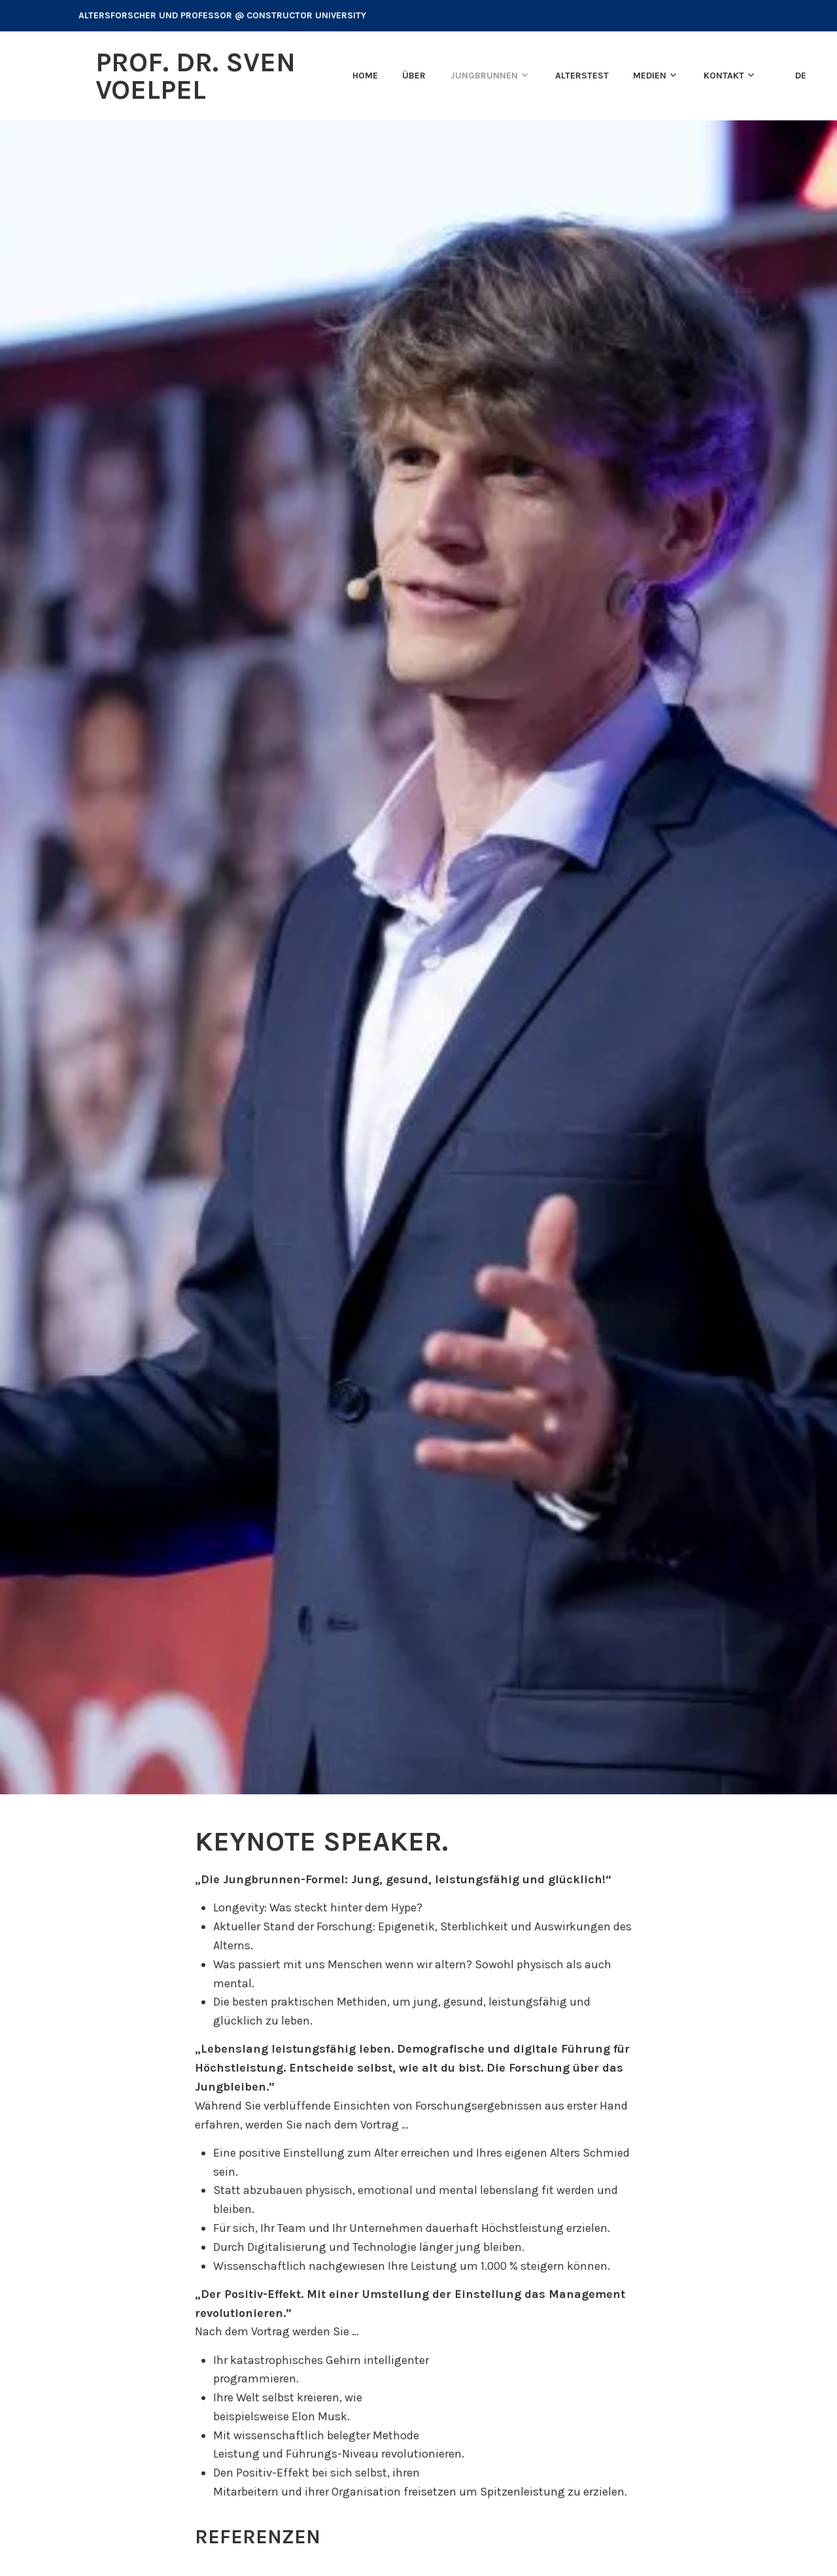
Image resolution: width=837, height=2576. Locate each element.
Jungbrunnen (484, 75)
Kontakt (724, 75)
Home (365, 75)
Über (414, 75)
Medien (649, 75)
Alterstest (582, 75)
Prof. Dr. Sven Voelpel (195, 76)
